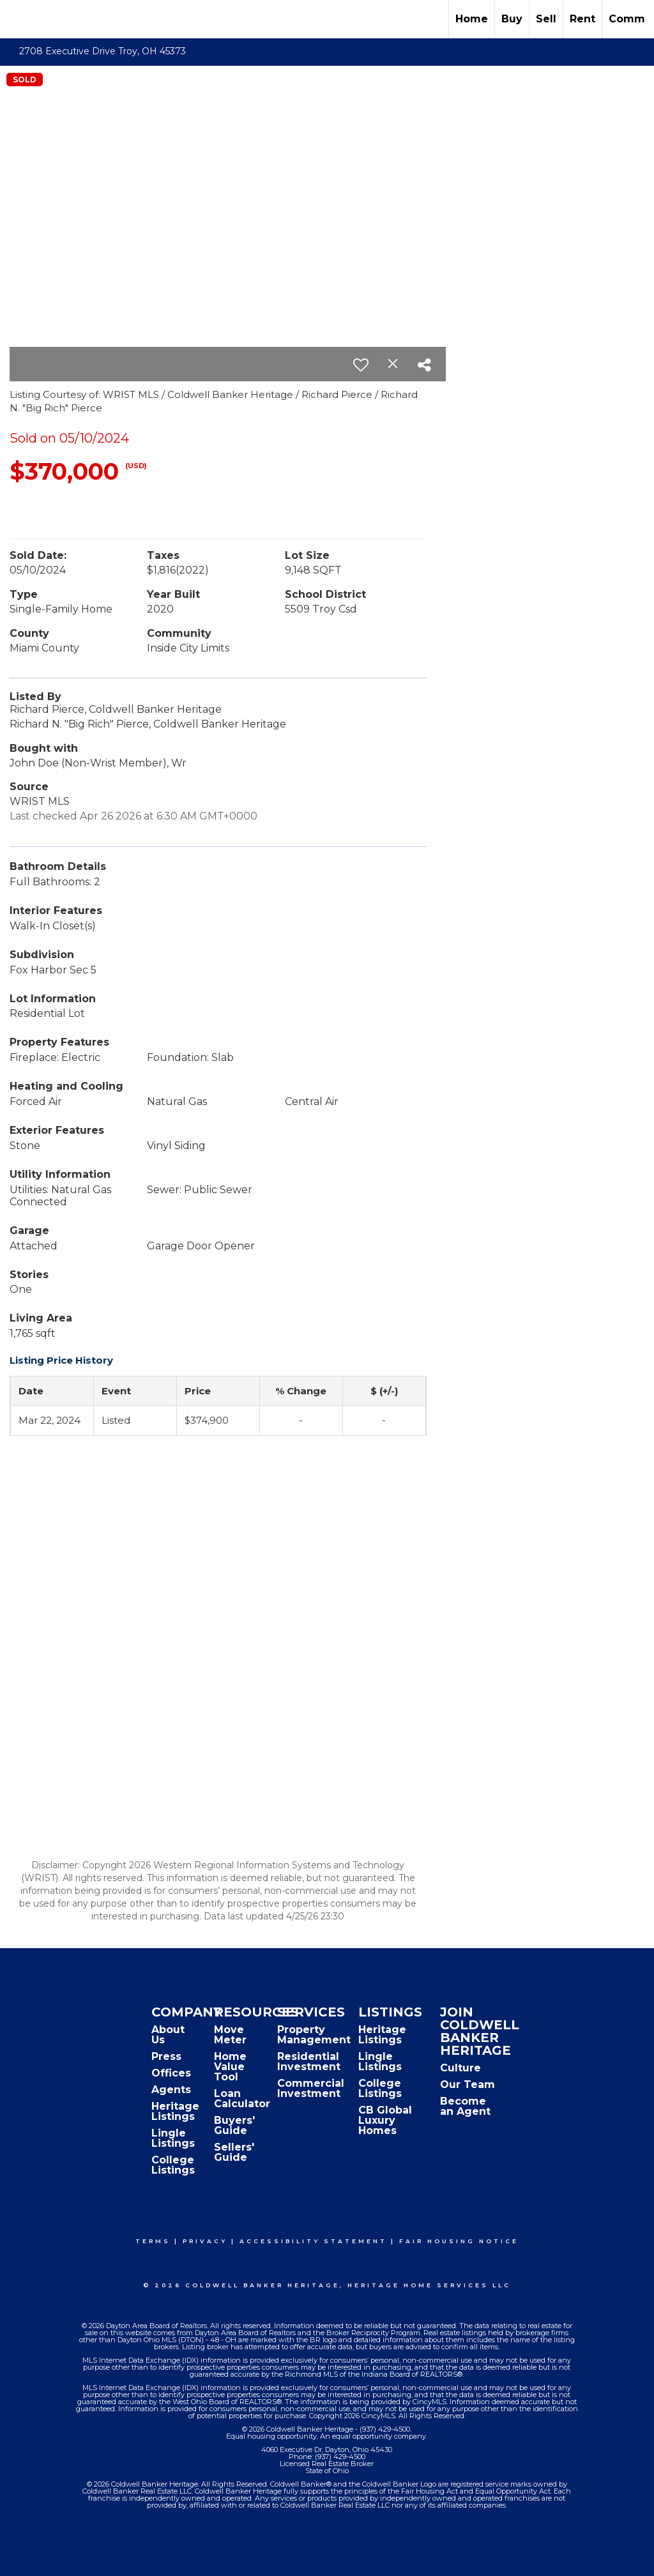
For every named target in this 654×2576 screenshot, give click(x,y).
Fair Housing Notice (459, 2240)
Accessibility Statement (313, 2240)
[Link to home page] (16, 19)
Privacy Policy (247, 2558)
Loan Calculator (242, 2098)
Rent (582, 19)
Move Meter (230, 2034)
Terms (153, 2240)
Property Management (314, 2034)
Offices (171, 2073)
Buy (511, 19)
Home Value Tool (230, 2066)
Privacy (205, 2240)
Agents (171, 2090)
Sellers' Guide (234, 2152)
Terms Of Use (171, 2558)
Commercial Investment (310, 2088)
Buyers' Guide (234, 2125)
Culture (460, 2068)
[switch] (361, 364)
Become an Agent (465, 2106)
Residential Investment (308, 2061)
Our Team (467, 2084)
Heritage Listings (175, 2111)
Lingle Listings (173, 2138)
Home (471, 19)
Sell (546, 19)
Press (166, 2056)
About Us (168, 2034)
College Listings (173, 2165)
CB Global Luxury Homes (385, 2120)
